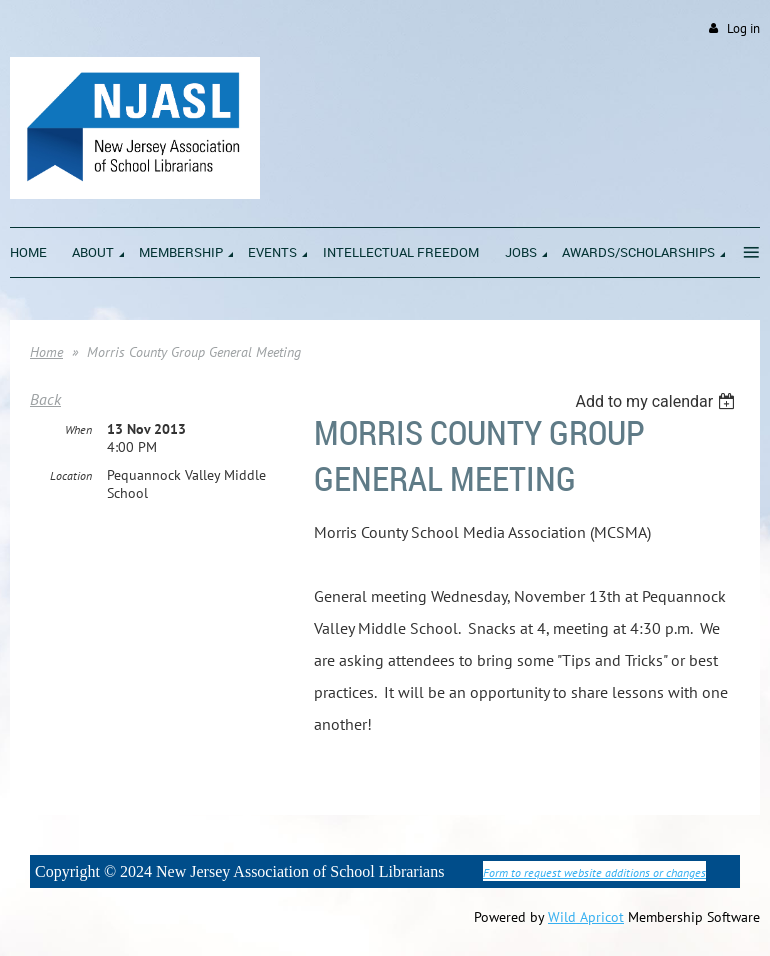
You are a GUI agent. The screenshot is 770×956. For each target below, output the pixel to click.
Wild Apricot (586, 917)
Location (71, 475)
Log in (743, 28)
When (78, 429)
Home (46, 352)
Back (45, 399)
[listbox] (657, 401)
